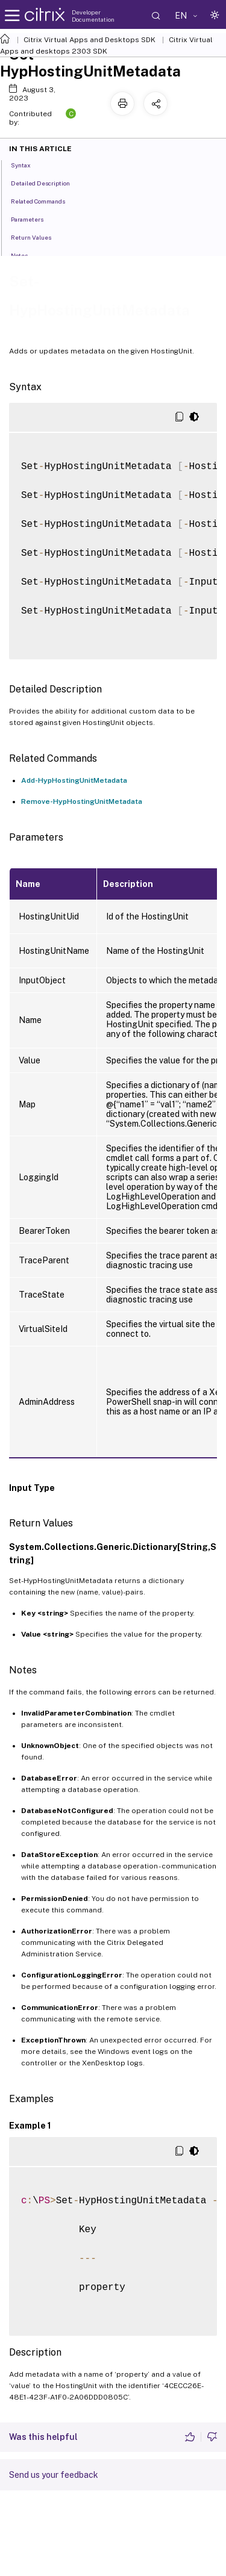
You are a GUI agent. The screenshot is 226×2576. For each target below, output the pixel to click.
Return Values (37, 236)
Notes (26, 254)
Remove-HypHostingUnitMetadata (81, 801)
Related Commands (44, 200)
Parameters (34, 218)
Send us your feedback (53, 2475)
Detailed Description (47, 182)
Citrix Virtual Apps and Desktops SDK (89, 40)
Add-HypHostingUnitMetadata (74, 780)
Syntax (27, 164)
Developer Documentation (93, 15)
